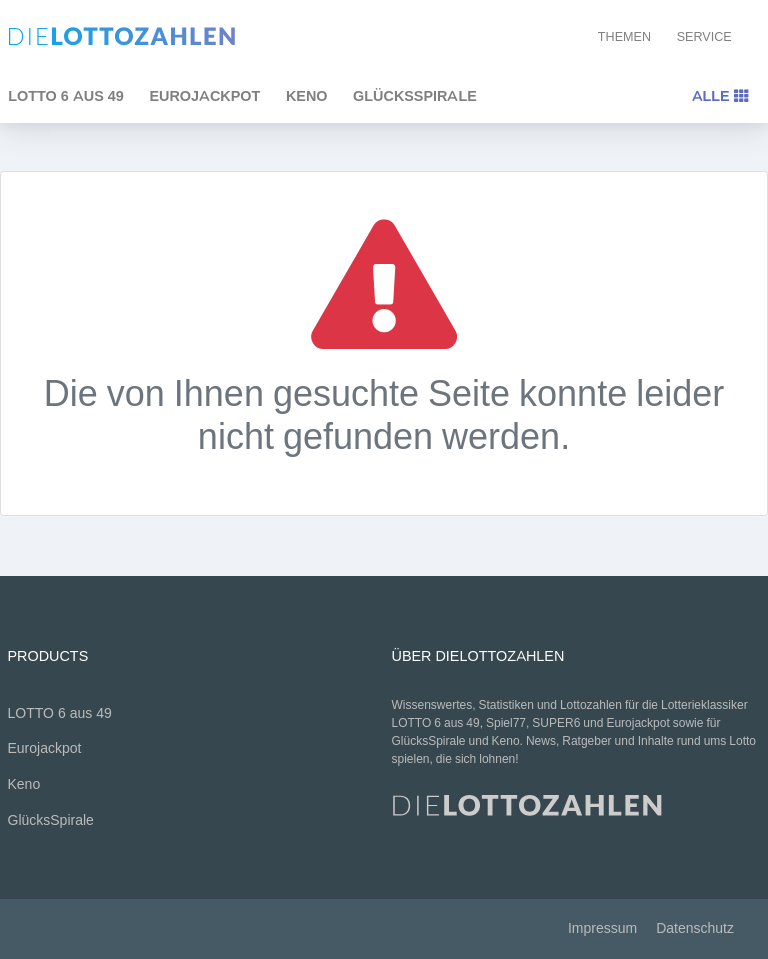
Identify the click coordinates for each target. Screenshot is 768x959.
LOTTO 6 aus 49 (60, 713)
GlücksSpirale (415, 96)
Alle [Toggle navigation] (720, 96)
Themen (624, 36)
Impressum (602, 928)
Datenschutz (695, 928)
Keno (307, 96)
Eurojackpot (204, 96)
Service (704, 36)
